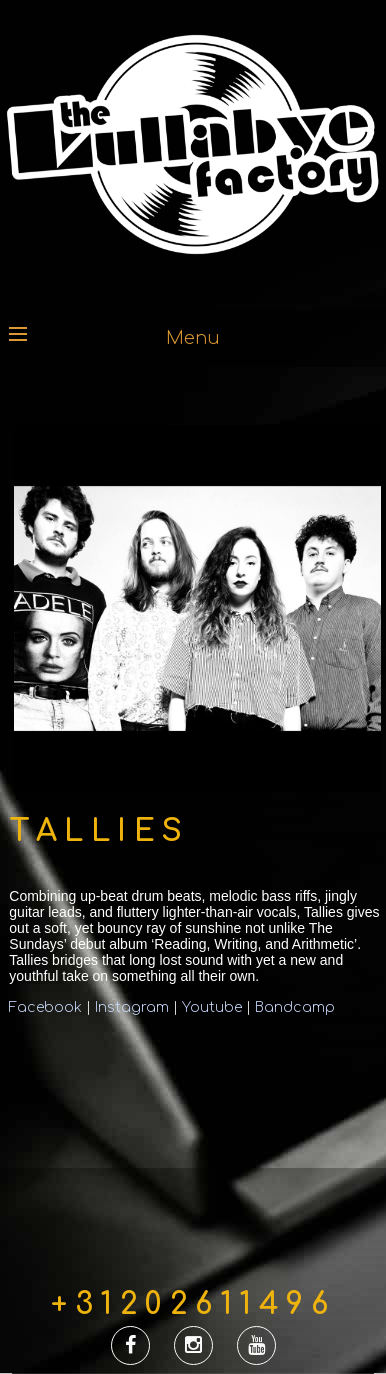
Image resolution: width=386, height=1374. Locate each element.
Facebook (47, 1007)
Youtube (212, 1007)
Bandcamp (295, 1007)
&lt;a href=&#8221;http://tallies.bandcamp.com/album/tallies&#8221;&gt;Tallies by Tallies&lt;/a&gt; (159, 1075)
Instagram (132, 1007)
